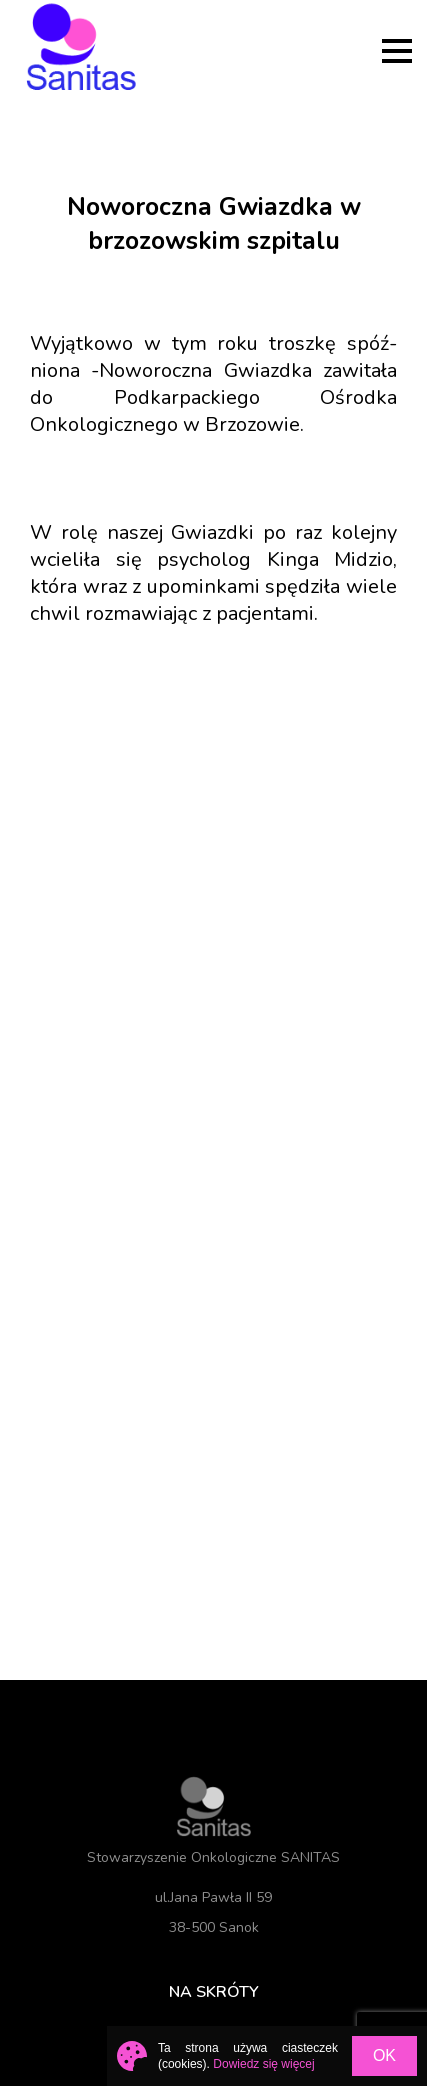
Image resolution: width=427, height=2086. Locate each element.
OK (384, 2055)
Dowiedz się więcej (263, 2064)
